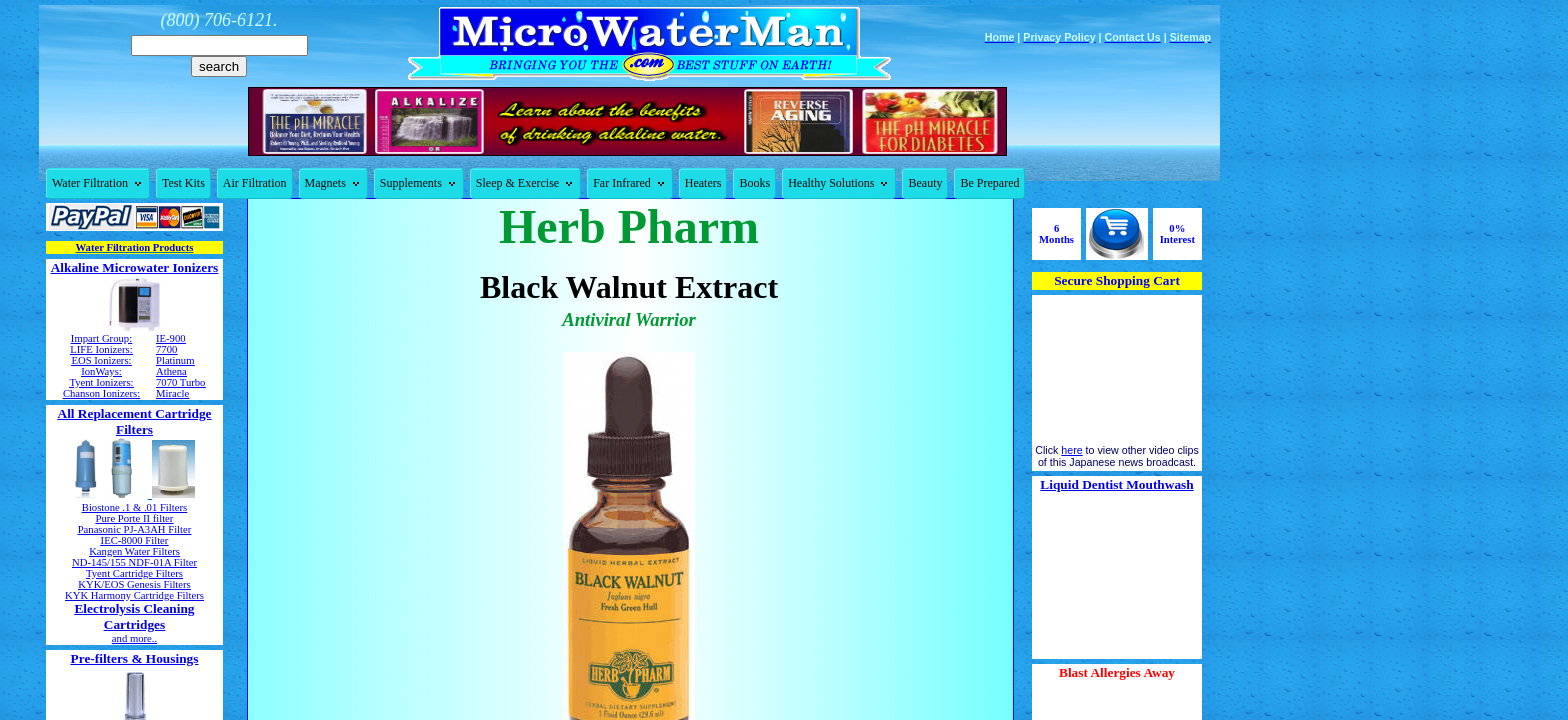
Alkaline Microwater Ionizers (135, 267)
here (1071, 450)
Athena (171, 371)
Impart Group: (101, 338)
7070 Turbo (180, 382)
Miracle (172, 393)
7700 (166, 349)
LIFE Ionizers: (101, 349)
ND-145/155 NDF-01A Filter (134, 562)
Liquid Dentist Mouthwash (1116, 484)
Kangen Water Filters (134, 551)
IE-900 (171, 338)
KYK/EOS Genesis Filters (134, 584)
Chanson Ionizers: (101, 393)
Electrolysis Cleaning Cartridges (134, 616)
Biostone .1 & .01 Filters (134, 507)
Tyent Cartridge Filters (134, 573)
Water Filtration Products (135, 247)
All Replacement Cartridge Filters (135, 421)
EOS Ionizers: (101, 360)
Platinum (175, 360)
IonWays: (101, 371)
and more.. (134, 638)
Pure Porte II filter (135, 518)
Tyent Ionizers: (101, 382)
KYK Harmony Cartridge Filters (134, 595)
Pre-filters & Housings (135, 658)
